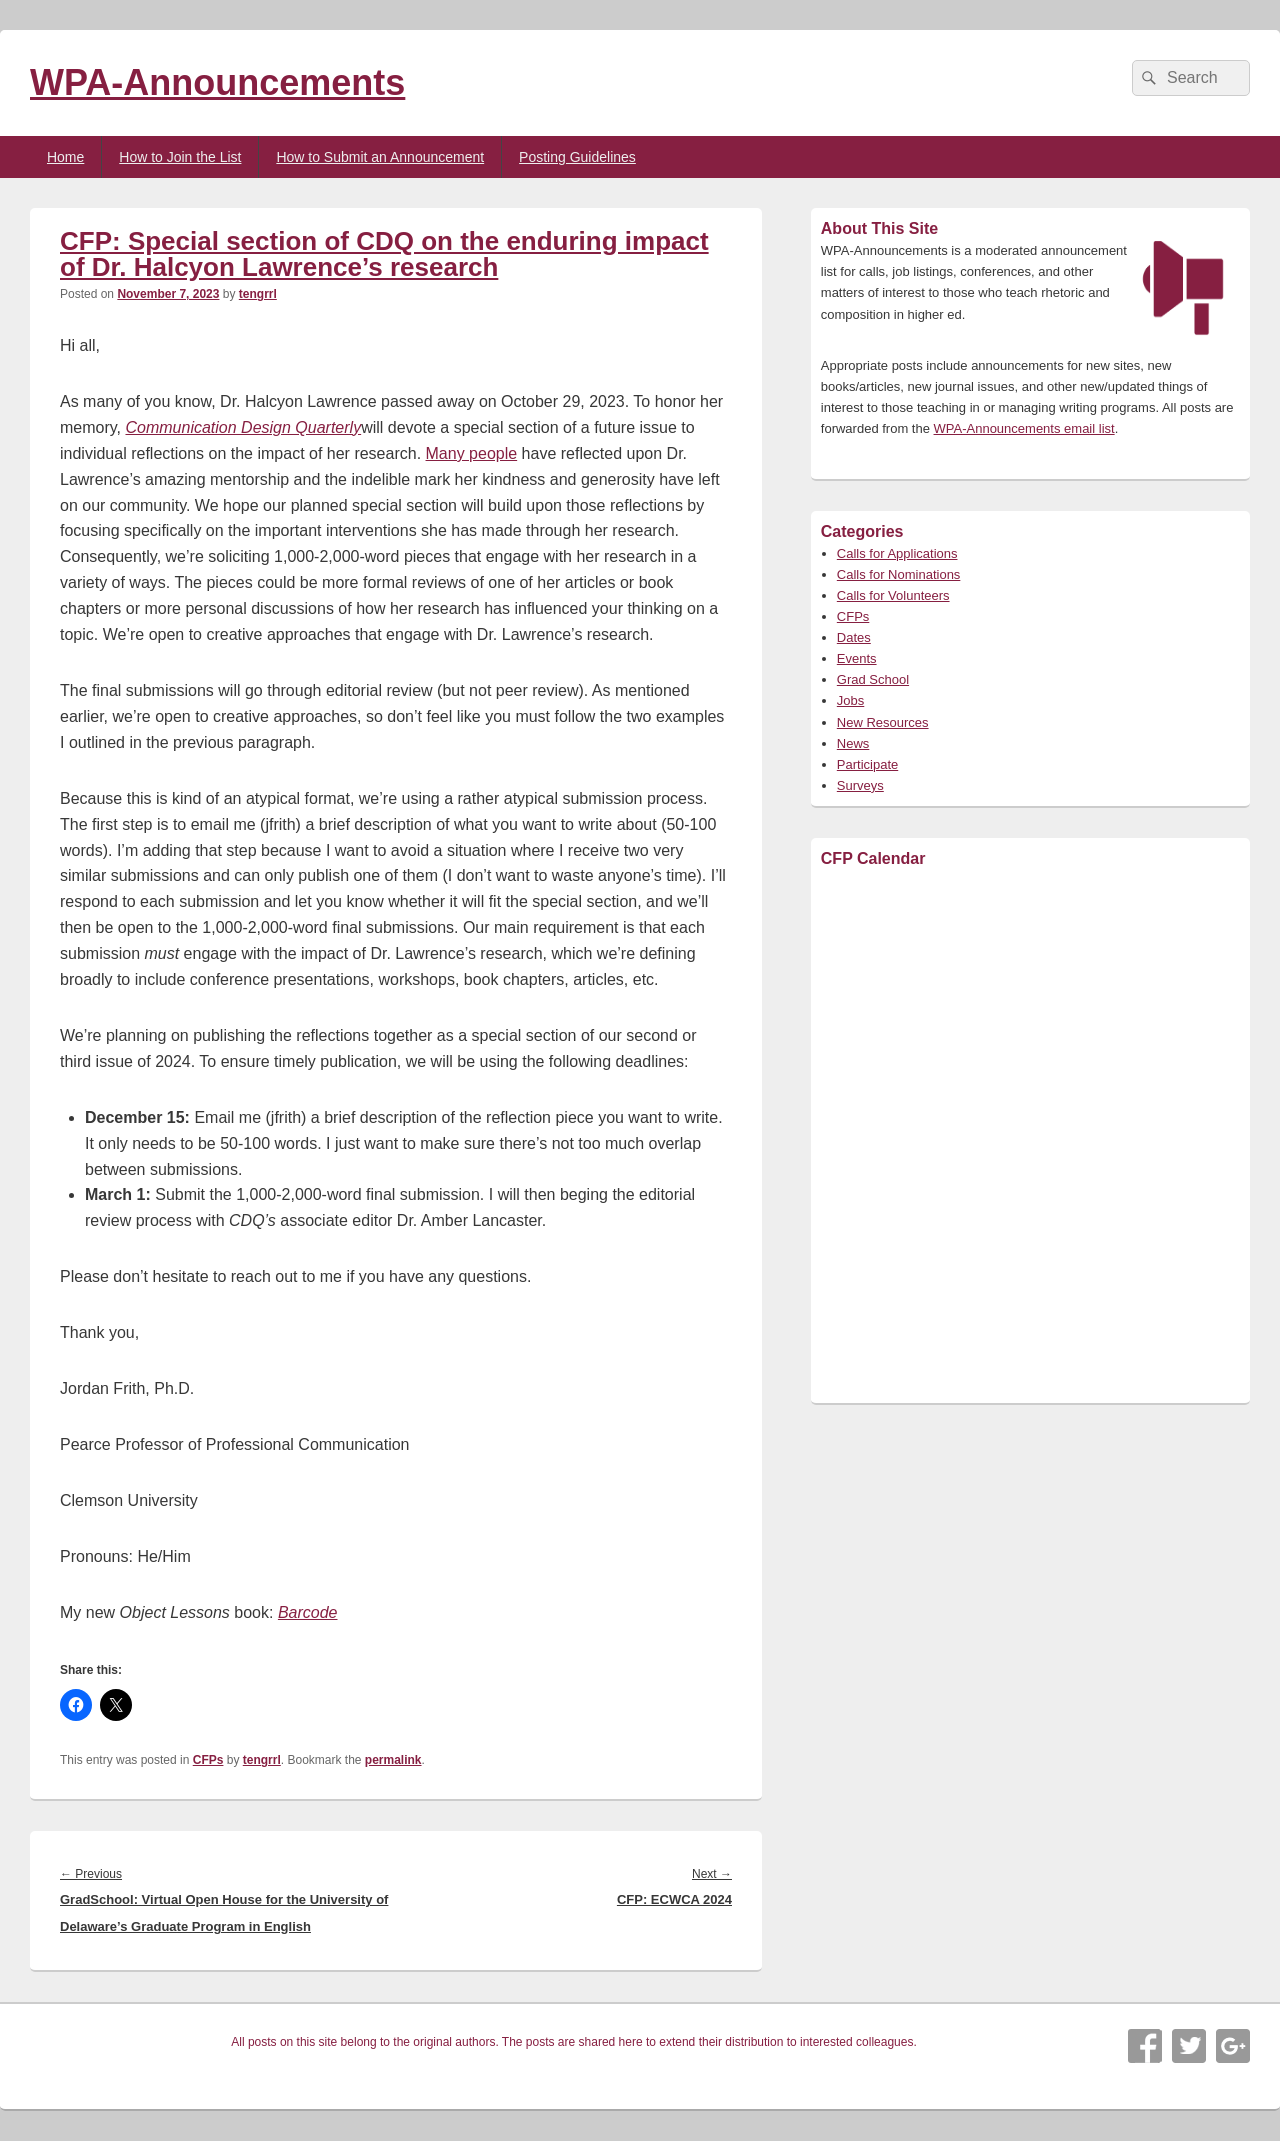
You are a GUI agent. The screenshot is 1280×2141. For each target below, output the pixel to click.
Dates (854, 637)
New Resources (883, 722)
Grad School (873, 679)
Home (65, 157)
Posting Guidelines (577, 157)
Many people (472, 453)
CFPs (208, 1760)
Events (857, 658)
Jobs (850, 700)
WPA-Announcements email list (1024, 428)
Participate (867, 764)
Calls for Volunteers (893, 595)
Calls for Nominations (899, 574)
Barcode (308, 1612)
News (853, 743)
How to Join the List (180, 157)
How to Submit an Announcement (380, 157)
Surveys (860, 785)
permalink (393, 1760)
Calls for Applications (897, 553)
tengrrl (258, 294)
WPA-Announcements (217, 82)
